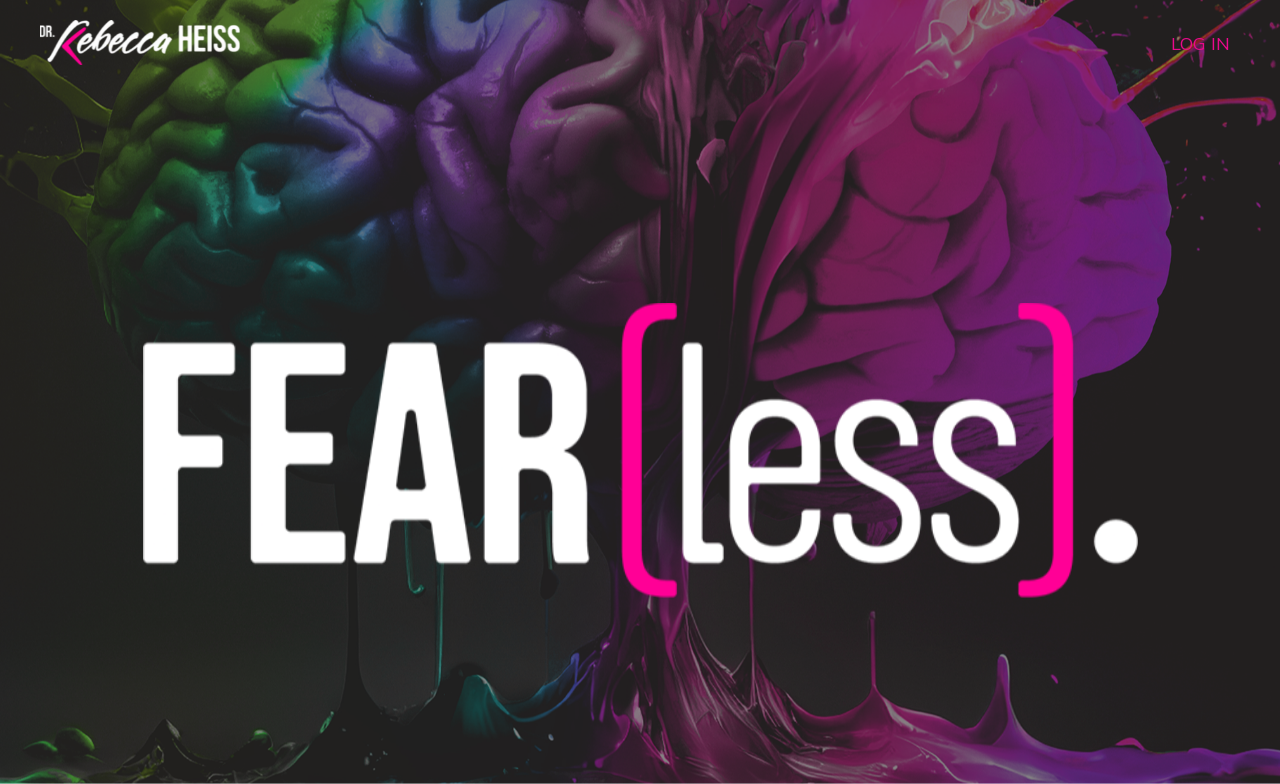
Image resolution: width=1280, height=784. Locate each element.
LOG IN (1200, 43)
